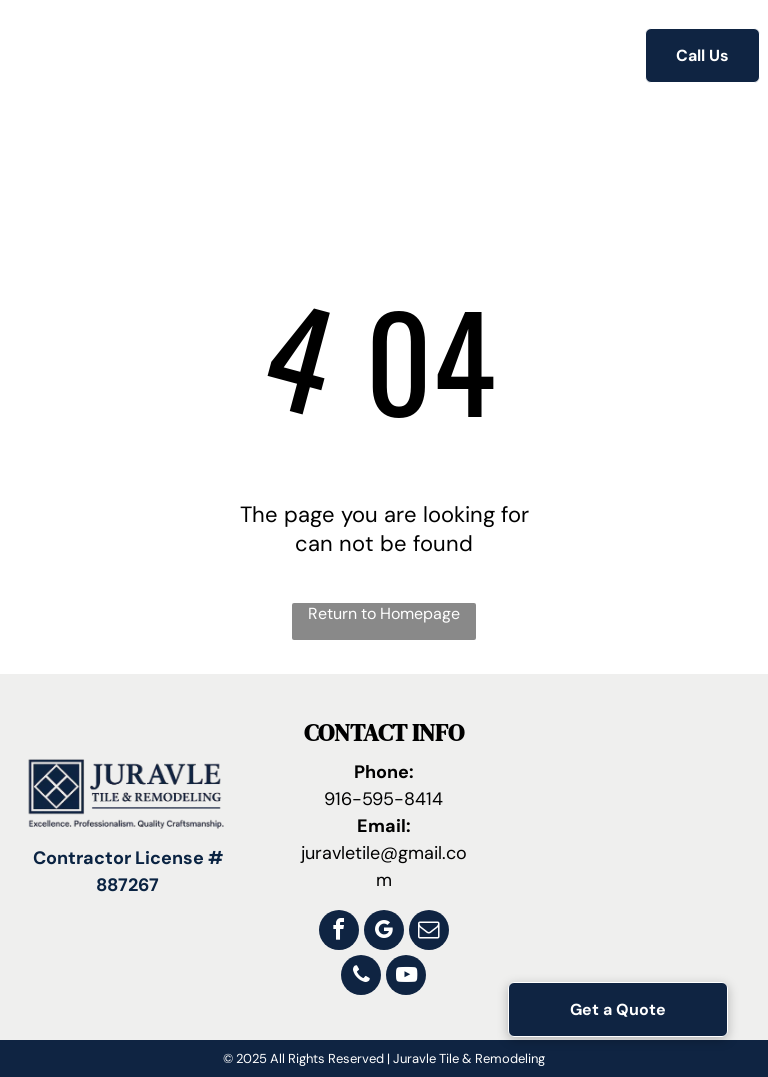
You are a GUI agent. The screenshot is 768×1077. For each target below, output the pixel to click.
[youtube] (406, 977)
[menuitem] (220, 57)
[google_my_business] (384, 932)
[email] (429, 932)
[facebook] (339, 932)
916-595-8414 (383, 799)
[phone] (361, 977)
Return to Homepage (384, 613)
